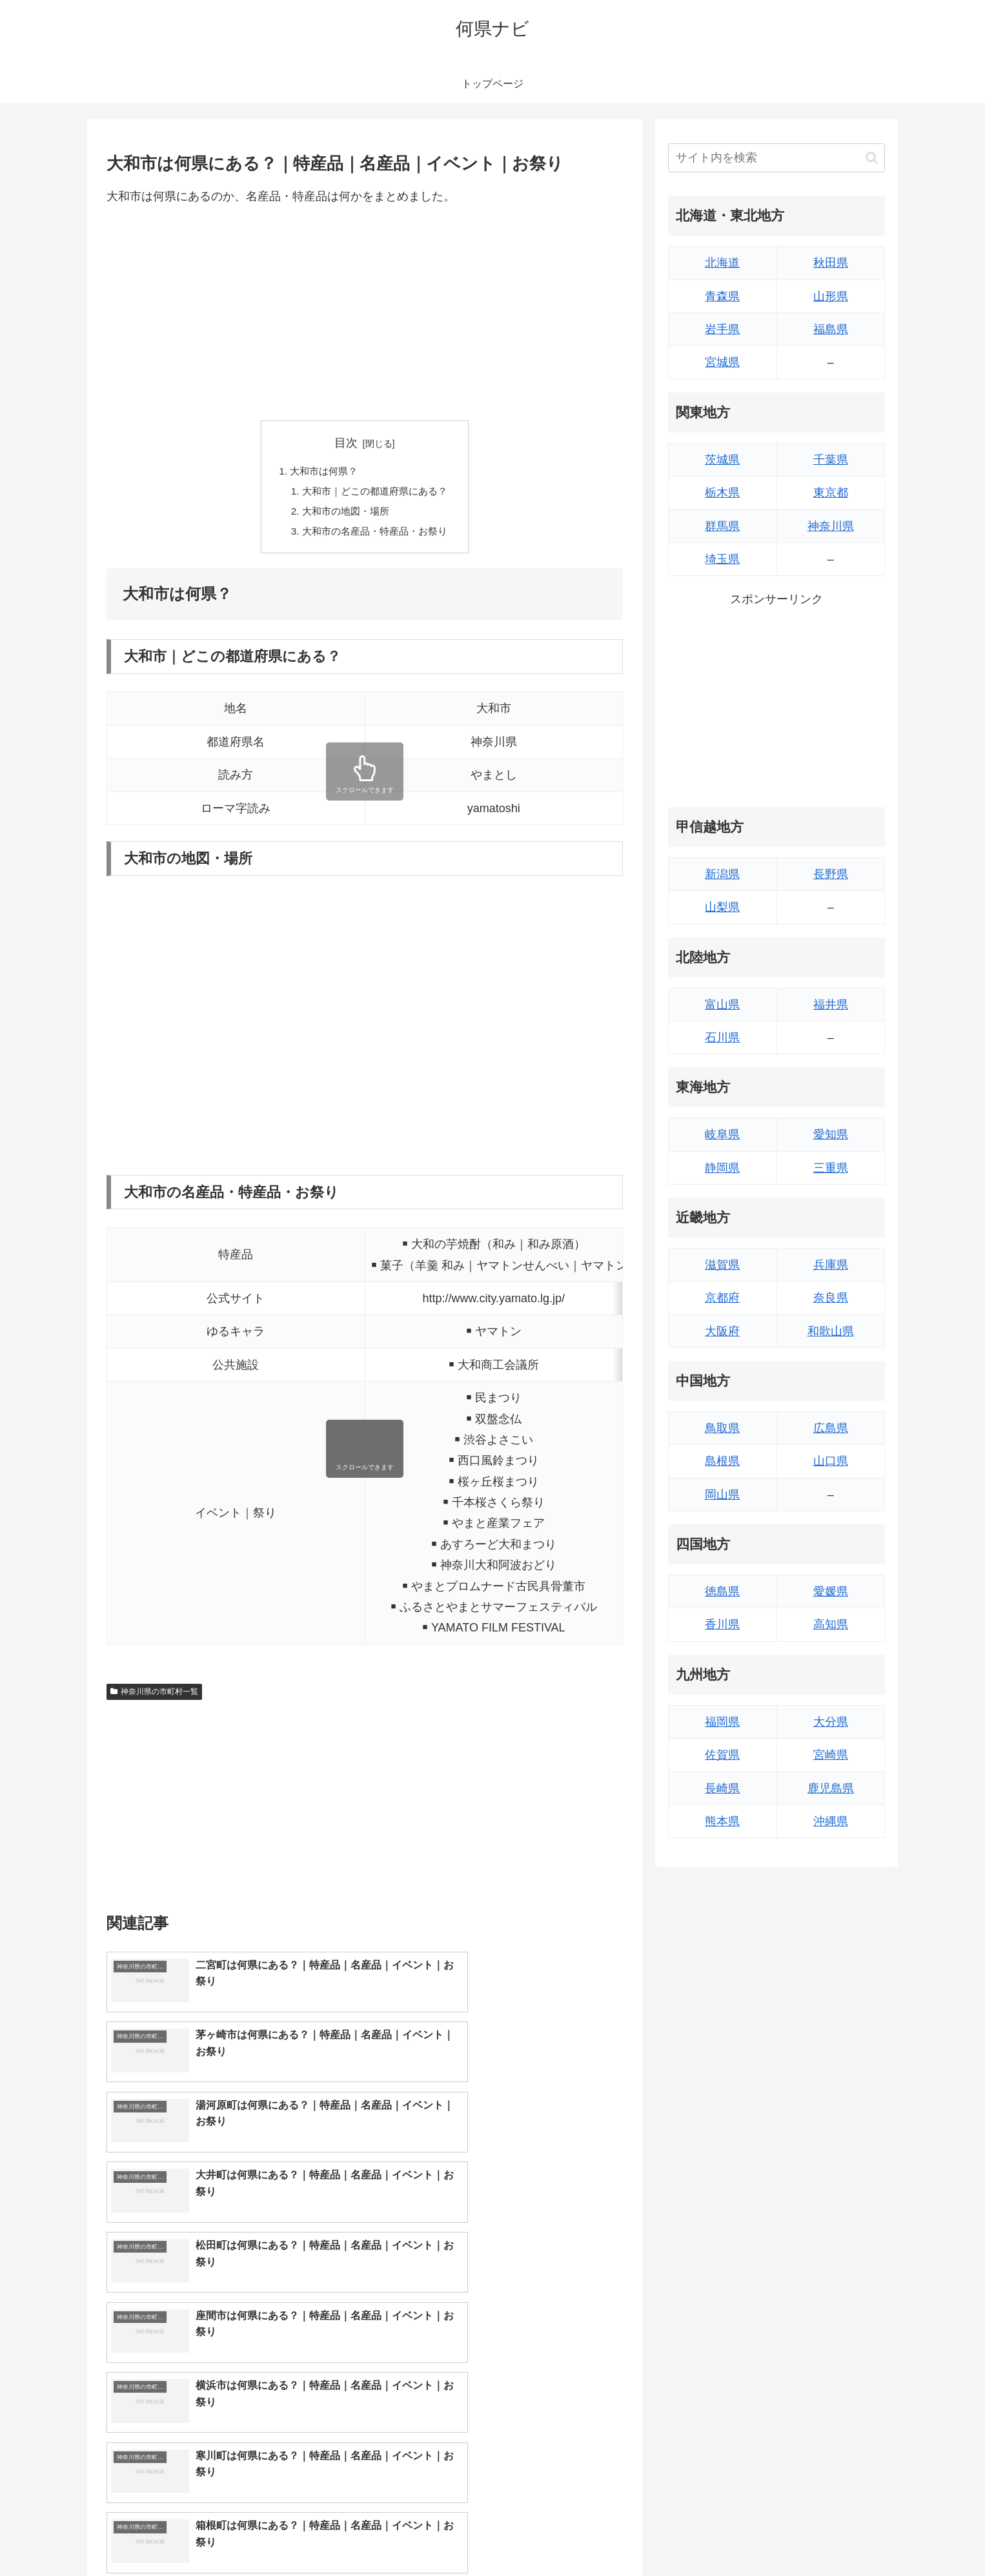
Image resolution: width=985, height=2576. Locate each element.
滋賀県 (722, 1264)
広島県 (830, 1428)
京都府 (722, 1297)
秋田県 (830, 262)
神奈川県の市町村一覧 (154, 1695)
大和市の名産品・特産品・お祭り (375, 534)
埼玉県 (722, 559)
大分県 (830, 1721)
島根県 (722, 1461)
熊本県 (722, 1821)
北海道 (722, 262)
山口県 (830, 1461)
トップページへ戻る (741, 2536)
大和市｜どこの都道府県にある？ (375, 492)
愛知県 (830, 1134)
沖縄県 (830, 1821)
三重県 (830, 1167)
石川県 (722, 1037)
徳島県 (722, 1591)
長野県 (830, 874)
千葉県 (830, 459)
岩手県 (722, 329)
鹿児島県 (830, 1788)
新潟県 (722, 874)
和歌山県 (830, 1331)
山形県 (830, 296)
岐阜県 (722, 1134)
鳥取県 (722, 1428)
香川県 (722, 1624)
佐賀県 (722, 1754)
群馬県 (722, 526)
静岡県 (722, 1167)
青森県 (722, 296)
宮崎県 (830, 1754)
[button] (871, 157)
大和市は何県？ (321, 472)
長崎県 (722, 1788)
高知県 (830, 1624)
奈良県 (830, 1297)
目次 (346, 442)
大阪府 (722, 1331)
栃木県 (722, 492)
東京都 (830, 492)
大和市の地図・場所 (344, 514)
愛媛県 (830, 1591)
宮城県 (722, 362)
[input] (776, 157)
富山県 (722, 1004)
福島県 (830, 329)
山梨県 (722, 907)
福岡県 (722, 1721)
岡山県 (722, 1494)
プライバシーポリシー (840, 2536)
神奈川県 (830, 526)
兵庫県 (830, 1264)
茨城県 (722, 459)
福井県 (830, 1004)
